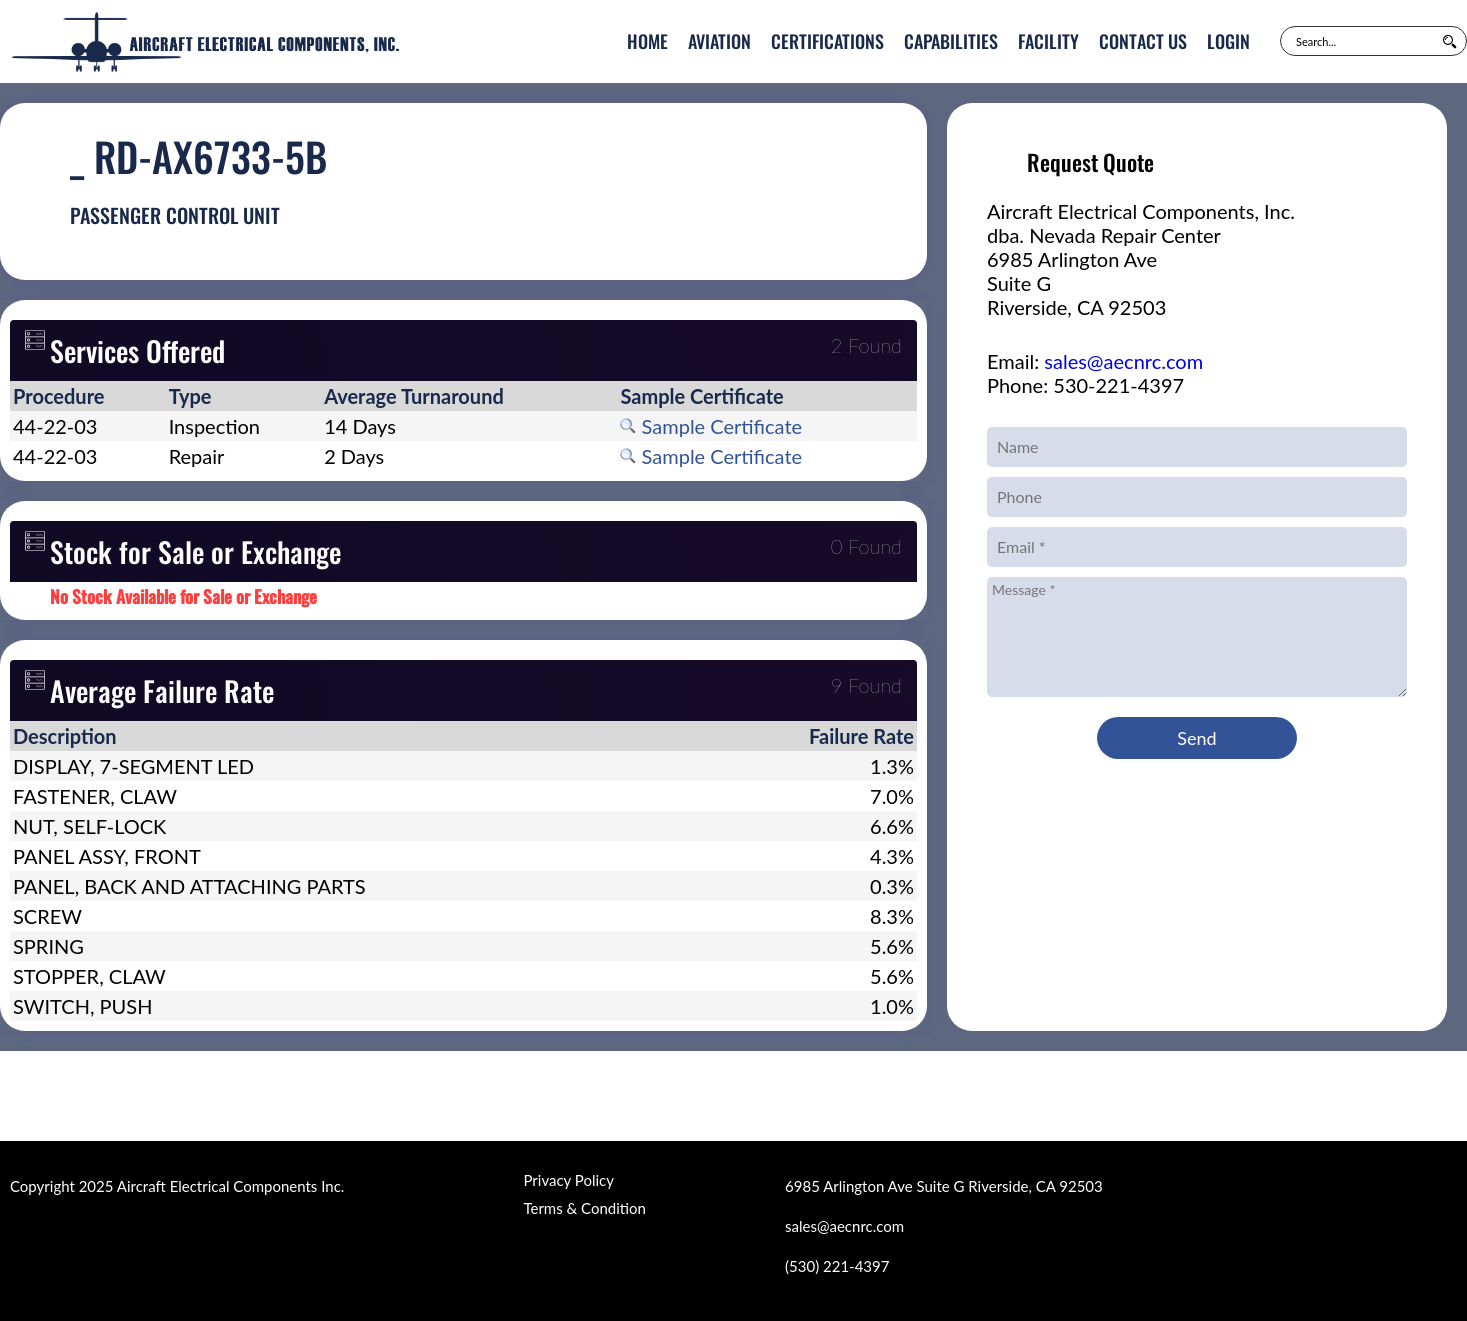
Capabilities (951, 41)
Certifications (827, 41)
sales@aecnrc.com (1123, 361)
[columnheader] (88, 396)
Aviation (719, 41)
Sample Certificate (711, 426)
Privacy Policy (568, 1180)
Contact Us (1143, 41)
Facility (1048, 41)
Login (1228, 41)
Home (647, 41)
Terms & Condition (584, 1208)
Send (1196, 738)
